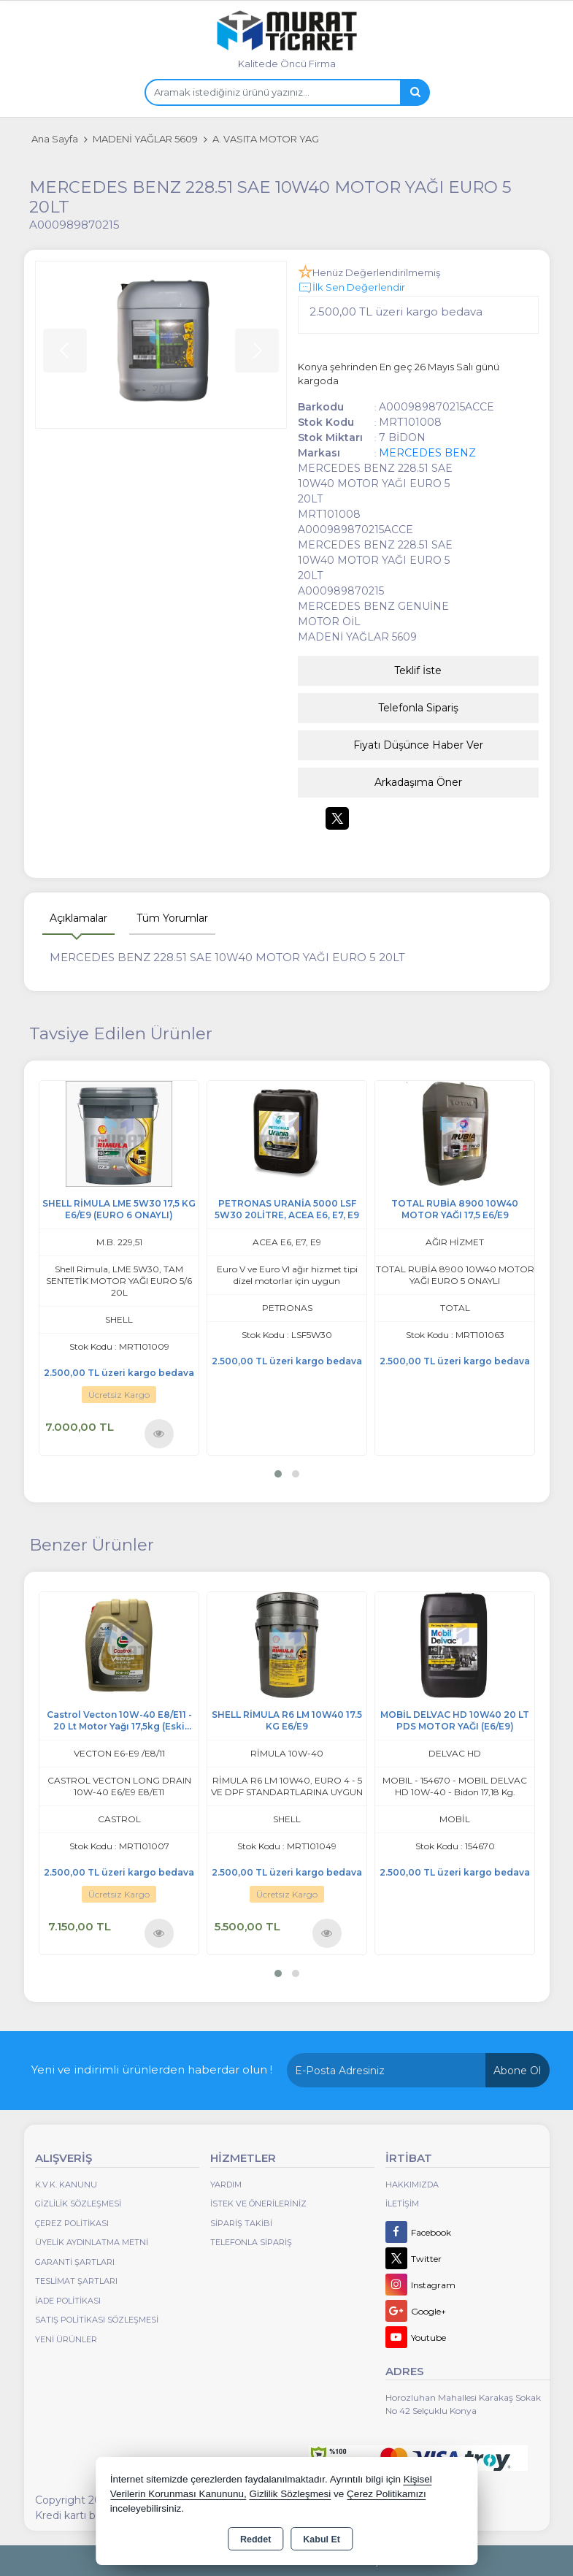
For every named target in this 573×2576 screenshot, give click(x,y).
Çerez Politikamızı (386, 2493)
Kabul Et (321, 2539)
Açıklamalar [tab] (78, 918)
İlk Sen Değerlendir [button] (351, 287)
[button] (278, 1474)
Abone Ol (517, 2070)
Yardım (226, 2184)
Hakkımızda (412, 2184)
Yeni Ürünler (66, 2339)
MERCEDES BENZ (427, 452)
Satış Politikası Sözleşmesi (96, 2320)
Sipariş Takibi (241, 2223)
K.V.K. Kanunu (66, 2184)
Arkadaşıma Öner (418, 782)
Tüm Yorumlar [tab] (172, 918)
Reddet (255, 2539)
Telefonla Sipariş (418, 707)
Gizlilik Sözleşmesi (78, 2203)
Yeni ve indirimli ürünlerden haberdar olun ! (151, 2069)
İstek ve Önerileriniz (258, 2203)
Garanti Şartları (75, 2262)
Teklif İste (418, 670)
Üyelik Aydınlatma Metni (91, 2242)
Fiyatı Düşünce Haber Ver (418, 745)
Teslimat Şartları (76, 2281)
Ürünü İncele (159, 1433)
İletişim (402, 2203)
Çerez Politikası (72, 2223)
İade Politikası (68, 2301)
